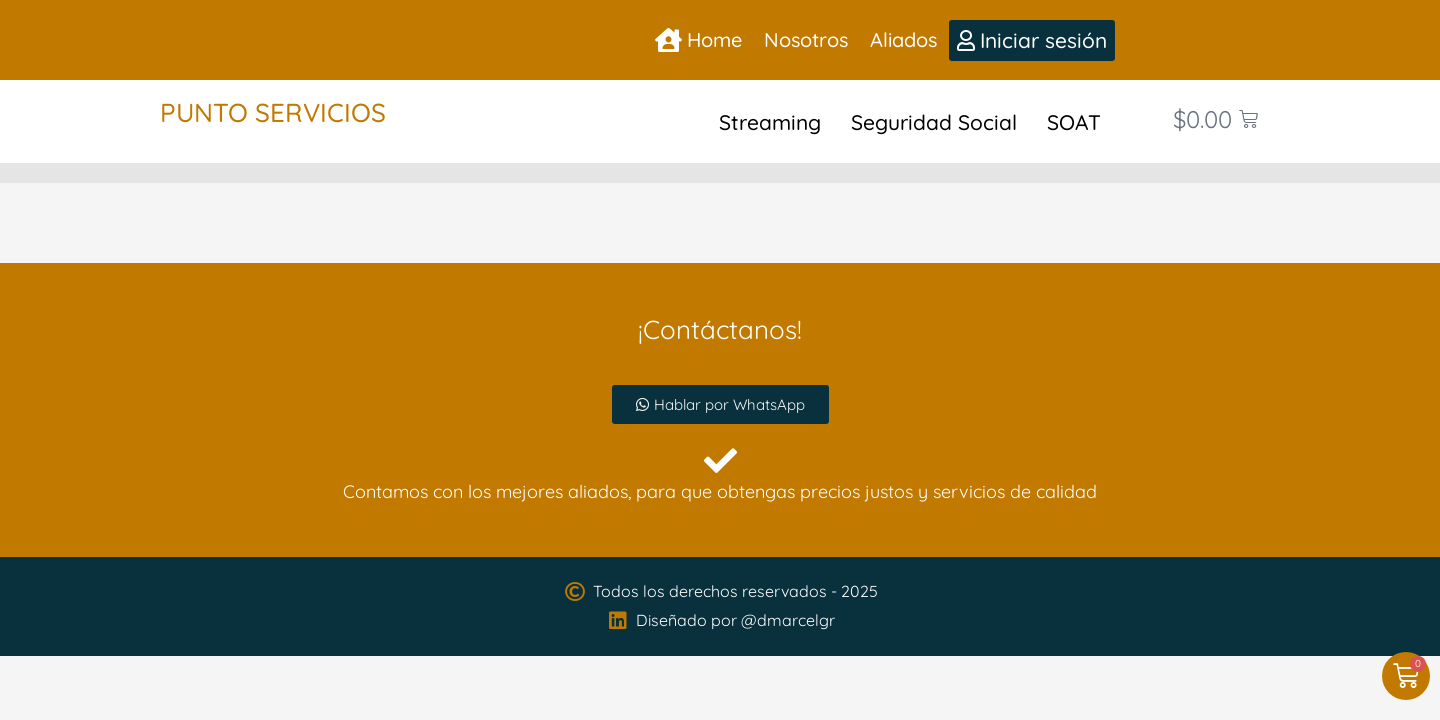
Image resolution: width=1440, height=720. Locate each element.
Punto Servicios (273, 112)
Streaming (770, 122)
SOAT (1074, 122)
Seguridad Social (934, 122)
